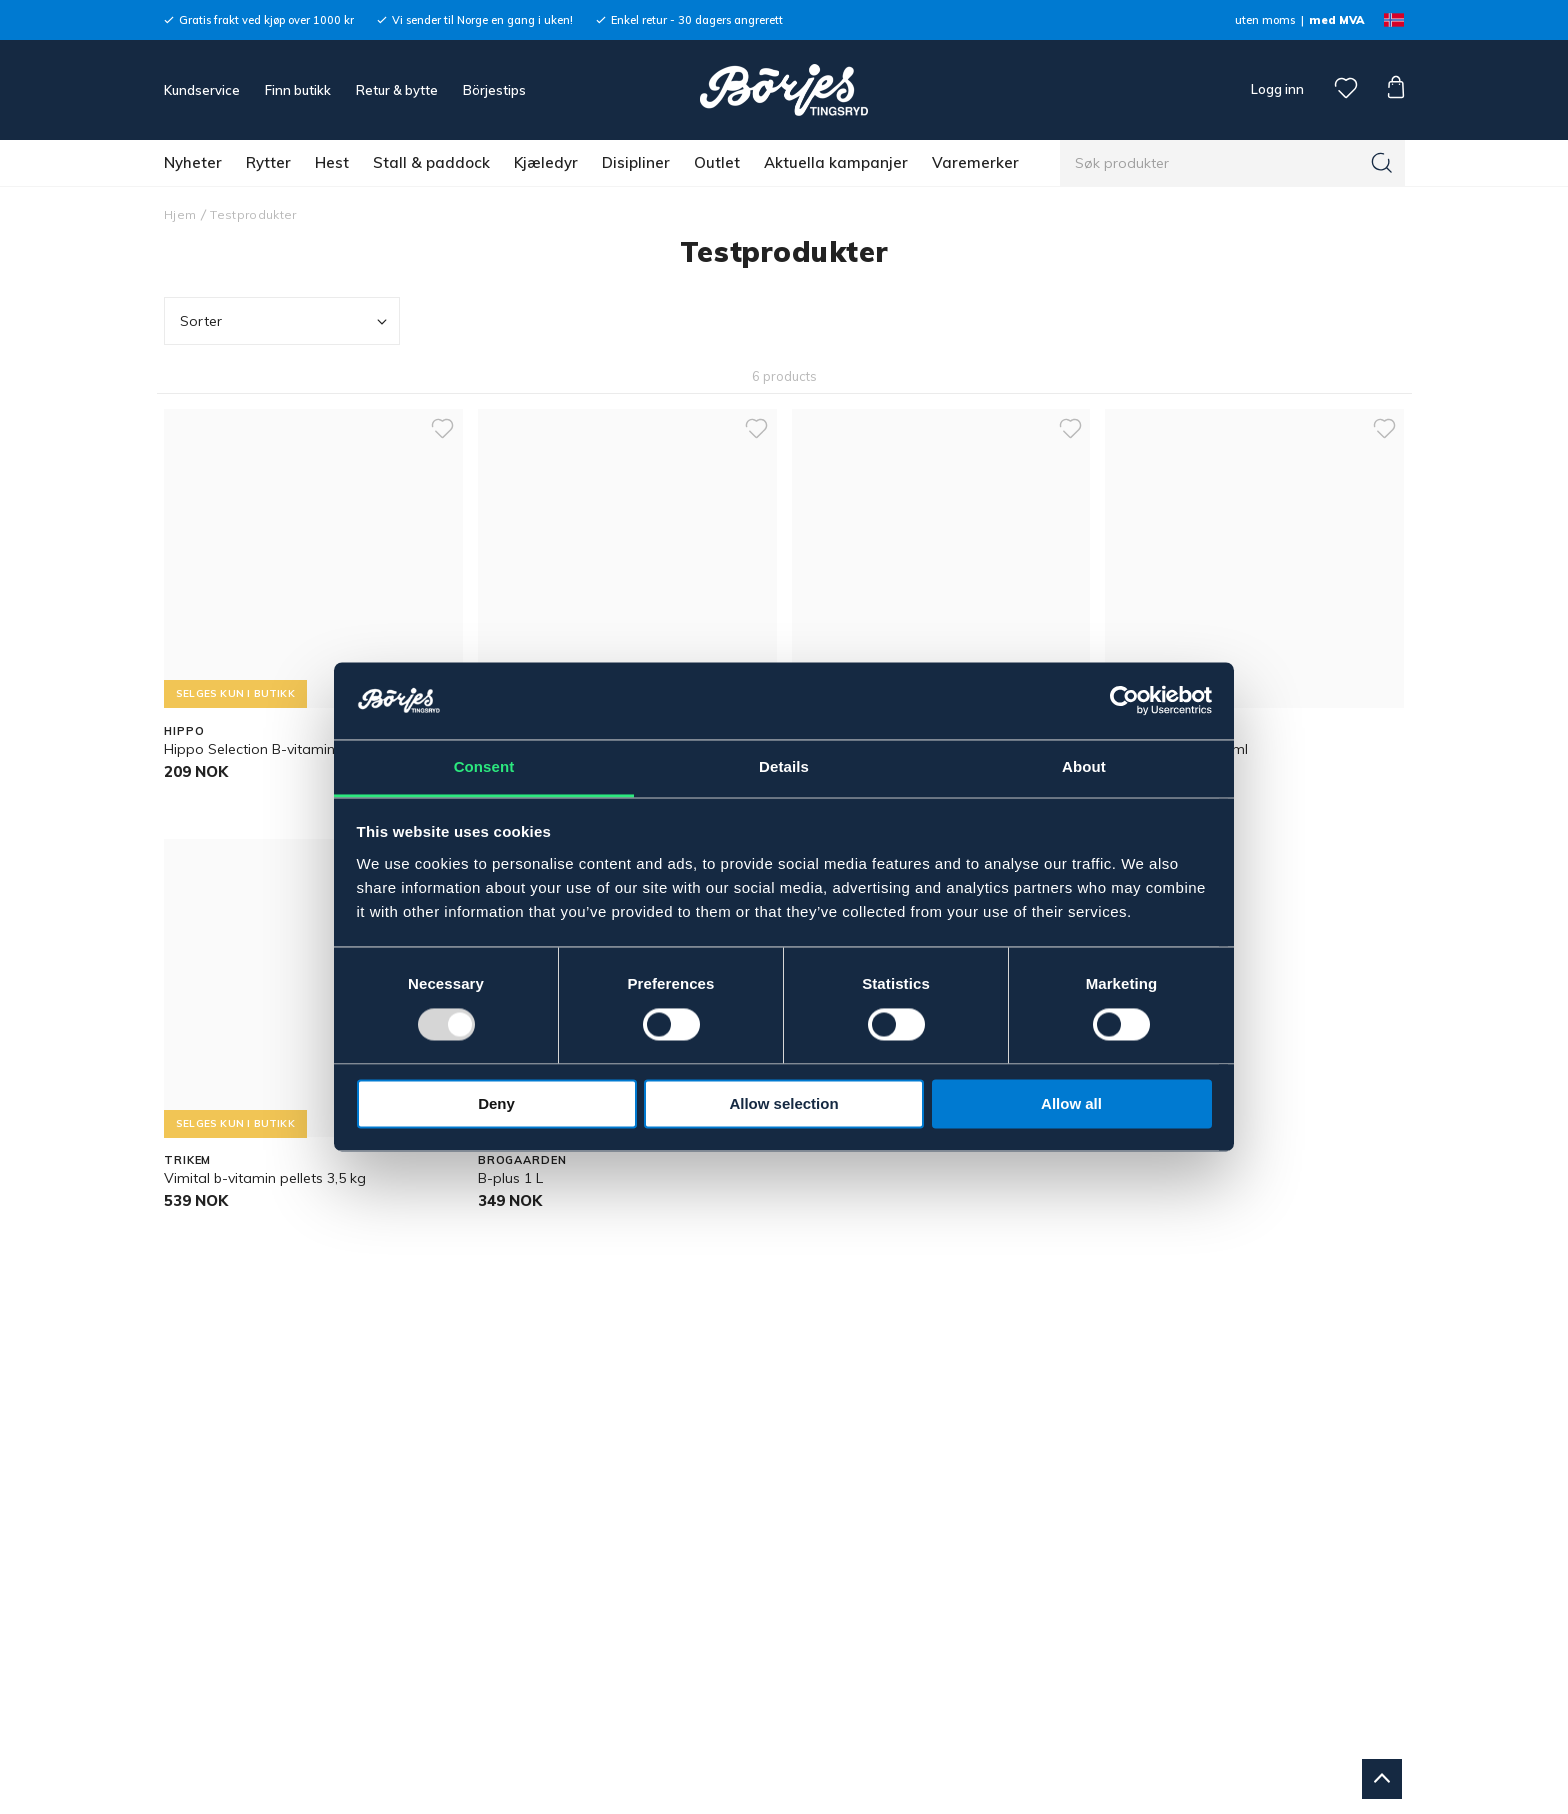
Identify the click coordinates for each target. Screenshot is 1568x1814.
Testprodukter (253, 214)
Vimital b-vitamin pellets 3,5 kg (265, 1178)
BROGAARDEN (522, 1160)
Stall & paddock (431, 162)
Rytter (268, 162)
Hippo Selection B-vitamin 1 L (261, 749)
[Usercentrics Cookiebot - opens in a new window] (1124, 701)
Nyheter (193, 162)
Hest (332, 162)
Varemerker (975, 162)
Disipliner (636, 162)
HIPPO (184, 731)
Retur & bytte (397, 90)
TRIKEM (187, 1160)
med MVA (1336, 20)
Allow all (1071, 1103)
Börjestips (494, 90)
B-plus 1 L (510, 1178)
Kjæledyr (546, 162)
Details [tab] (784, 766)
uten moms (1265, 20)
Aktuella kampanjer (836, 162)
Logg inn (1276, 89)
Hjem (180, 214)
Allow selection (783, 1103)
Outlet (717, 162)
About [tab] (1084, 766)
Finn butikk (298, 90)
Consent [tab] (484, 766)
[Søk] (1382, 163)
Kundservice (202, 90)
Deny (496, 1103)
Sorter (285, 321)
